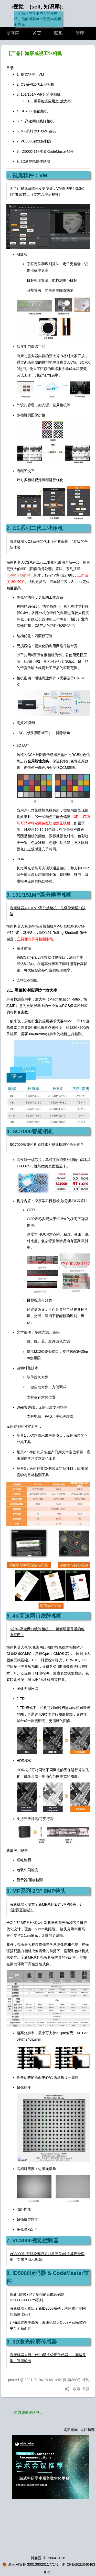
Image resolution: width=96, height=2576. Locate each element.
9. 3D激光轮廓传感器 (33, 161)
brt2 (58, 2380)
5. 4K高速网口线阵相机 (35, 121)
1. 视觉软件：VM (30, 74)
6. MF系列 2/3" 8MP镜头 (36, 131)
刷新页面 (70, 2430)
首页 (37, 33)
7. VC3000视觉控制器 (34, 141)
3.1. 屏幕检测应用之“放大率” (49, 101)
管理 (80, 33)
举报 (86, 2389)
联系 (58, 33)
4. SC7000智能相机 (32, 111)
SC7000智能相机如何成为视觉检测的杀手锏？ (47, 1144)
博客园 (12, 33)
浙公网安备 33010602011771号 (30, 2564)
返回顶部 (87, 2430)
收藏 (76, 2389)
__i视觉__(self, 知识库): (34, 7)
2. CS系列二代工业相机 (35, 84)
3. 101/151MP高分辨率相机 (38, 94)
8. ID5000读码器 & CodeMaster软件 (45, 151)
